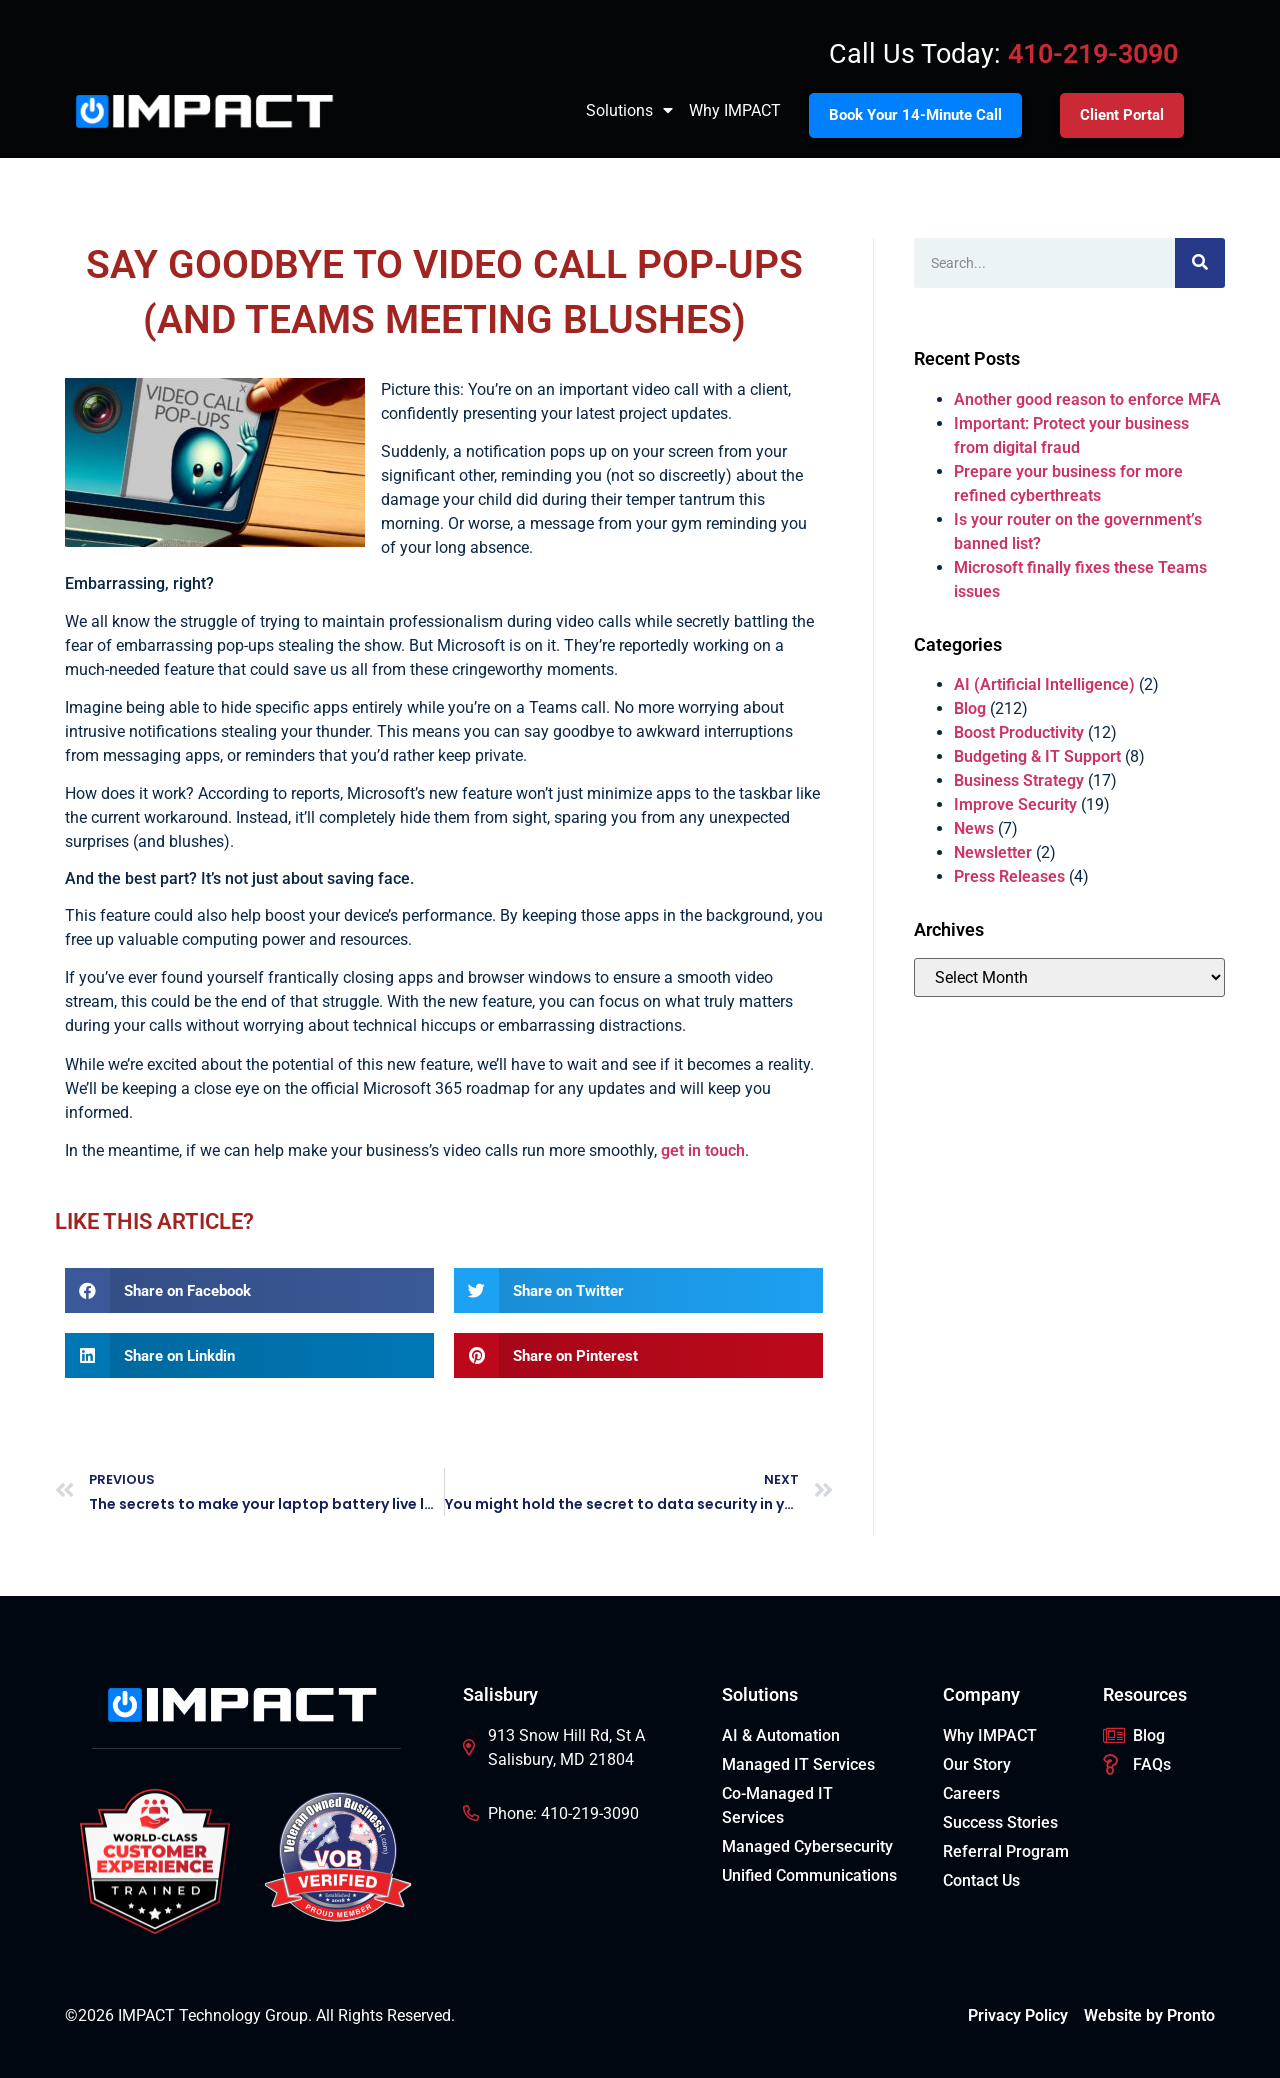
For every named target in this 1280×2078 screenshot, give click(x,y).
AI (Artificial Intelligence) (1044, 684)
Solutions (629, 111)
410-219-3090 (1093, 54)
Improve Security (1015, 804)
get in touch (703, 1150)
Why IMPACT (735, 110)
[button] (249, 1290)
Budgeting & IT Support (1037, 756)
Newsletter (993, 852)
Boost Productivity (1019, 732)
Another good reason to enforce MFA (1087, 399)
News (974, 828)
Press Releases (1009, 876)
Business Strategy (1019, 780)
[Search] (1200, 263)
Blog (970, 708)
